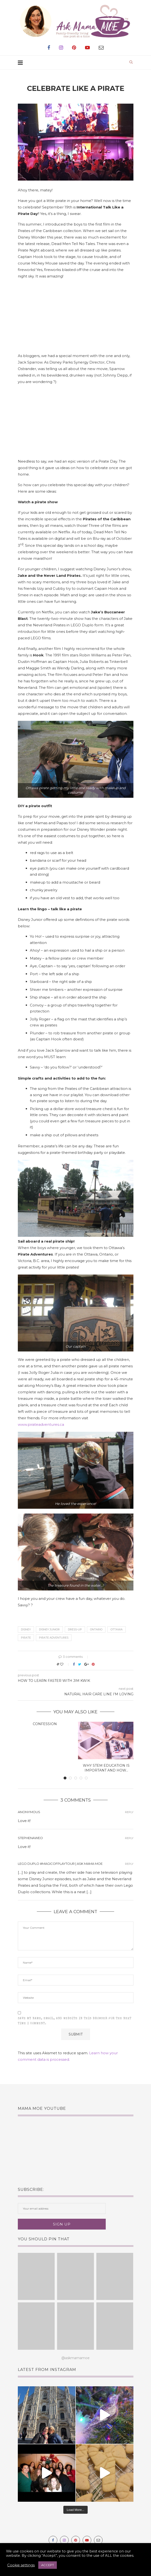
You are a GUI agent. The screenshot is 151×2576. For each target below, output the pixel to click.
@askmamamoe (75, 2358)
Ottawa (117, 1629)
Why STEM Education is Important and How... (106, 1767)
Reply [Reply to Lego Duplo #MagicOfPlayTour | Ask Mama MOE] (129, 1864)
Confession (45, 1724)
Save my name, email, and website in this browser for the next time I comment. (74, 2021)
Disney (26, 1629)
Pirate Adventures (53, 1637)
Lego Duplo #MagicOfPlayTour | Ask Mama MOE (60, 1864)
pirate (26, 1637)
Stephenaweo (30, 1838)
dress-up (75, 1629)
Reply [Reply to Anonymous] (129, 1812)
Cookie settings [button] (21, 2565)
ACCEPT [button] (47, 2565)
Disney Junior (49, 1629)
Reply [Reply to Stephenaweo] (129, 1838)
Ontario (96, 1629)
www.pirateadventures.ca (41, 1424)
